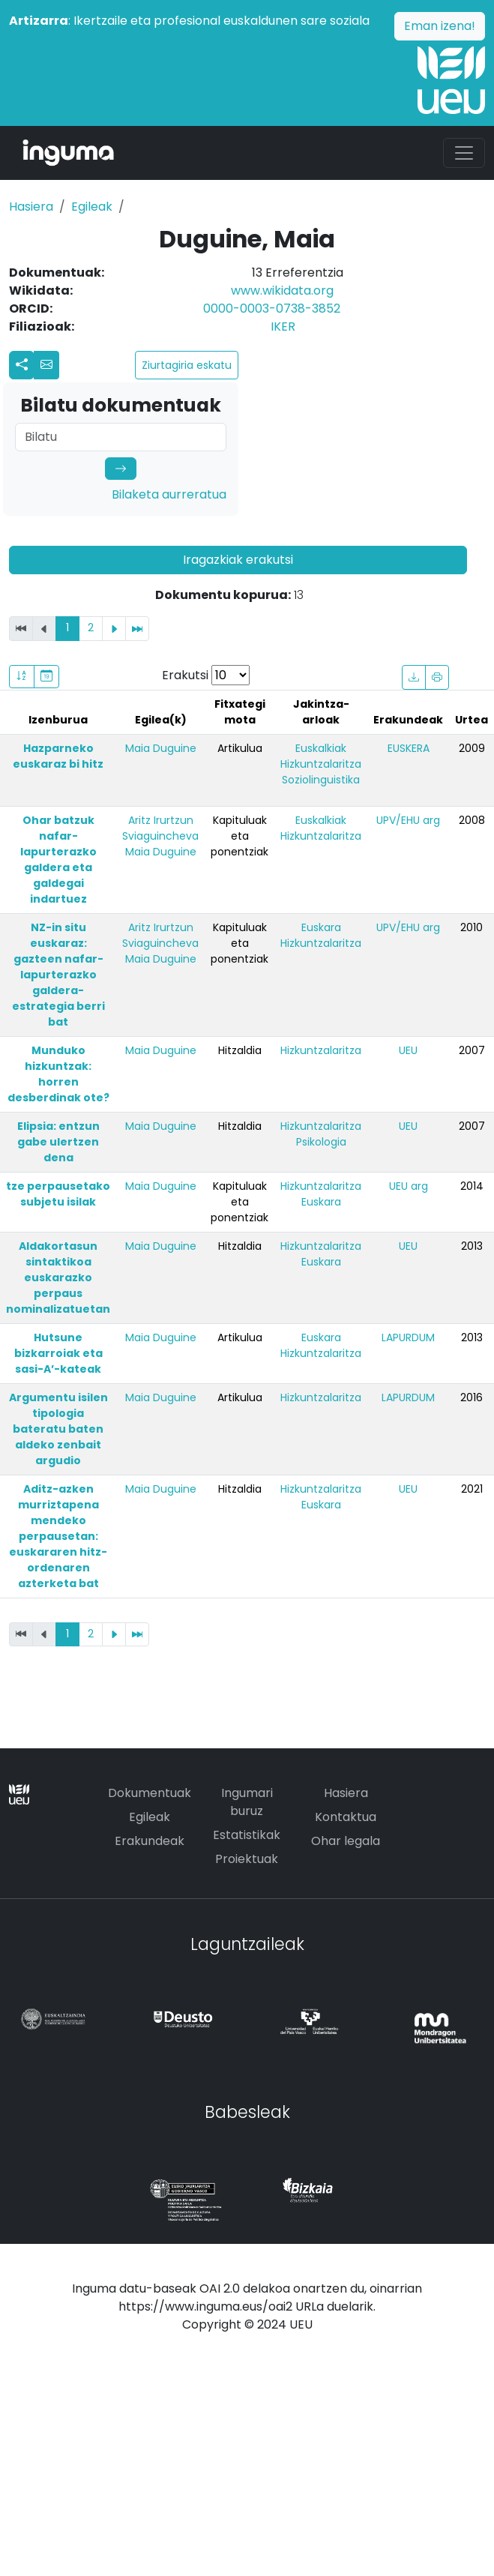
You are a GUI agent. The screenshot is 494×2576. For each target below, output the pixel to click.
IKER (283, 326)
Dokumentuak (149, 1793)
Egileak (91, 206)
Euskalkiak (320, 748)
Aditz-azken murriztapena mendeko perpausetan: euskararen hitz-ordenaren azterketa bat (58, 1536)
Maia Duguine (160, 748)
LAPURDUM (408, 1337)
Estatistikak (246, 1835)
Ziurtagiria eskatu (187, 365)
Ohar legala (345, 1841)
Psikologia (321, 1141)
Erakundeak (149, 1841)
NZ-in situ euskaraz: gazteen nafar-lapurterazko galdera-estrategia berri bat (58, 974)
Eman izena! (439, 25)
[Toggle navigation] (464, 153)
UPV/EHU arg (408, 820)
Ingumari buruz (247, 1802)
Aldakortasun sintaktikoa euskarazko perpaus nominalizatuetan (58, 1277)
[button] (46, 365)
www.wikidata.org (282, 290)
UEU (408, 1050)
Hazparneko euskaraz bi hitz (58, 756)
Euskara (321, 927)
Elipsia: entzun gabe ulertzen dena (58, 1142)
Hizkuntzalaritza (320, 763)
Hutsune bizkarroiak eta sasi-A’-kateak (58, 1353)
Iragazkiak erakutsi (238, 559)
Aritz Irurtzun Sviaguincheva (160, 828)
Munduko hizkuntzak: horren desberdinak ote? (58, 1074)
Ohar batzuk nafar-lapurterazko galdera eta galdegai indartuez (58, 859)
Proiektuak (246, 1859)
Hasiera (31, 206)
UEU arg (408, 1186)
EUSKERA (409, 748)
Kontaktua (345, 1817)
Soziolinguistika (321, 779)
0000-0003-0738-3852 (271, 308)
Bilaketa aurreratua (169, 494)
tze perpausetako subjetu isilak (58, 1194)
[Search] (120, 437)
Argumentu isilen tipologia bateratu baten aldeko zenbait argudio (58, 1429)
